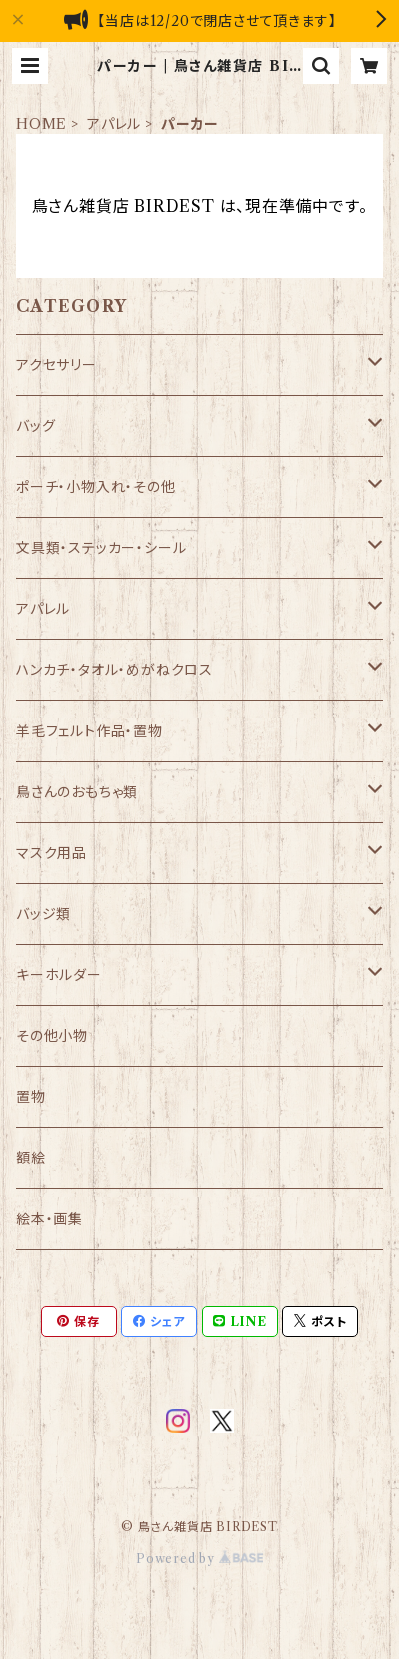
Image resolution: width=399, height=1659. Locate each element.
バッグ (35, 426)
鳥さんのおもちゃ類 (77, 792)
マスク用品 (51, 853)
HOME (41, 124)
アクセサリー (56, 365)
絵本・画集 (49, 1219)
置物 (31, 1097)
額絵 (31, 1158)
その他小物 (52, 1036)
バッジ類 (43, 914)
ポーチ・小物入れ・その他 (96, 487)
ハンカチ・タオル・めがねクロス (114, 670)
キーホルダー (59, 975)
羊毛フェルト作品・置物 (89, 731)
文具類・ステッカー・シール (101, 548)
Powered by (199, 1558)
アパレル (114, 124)
